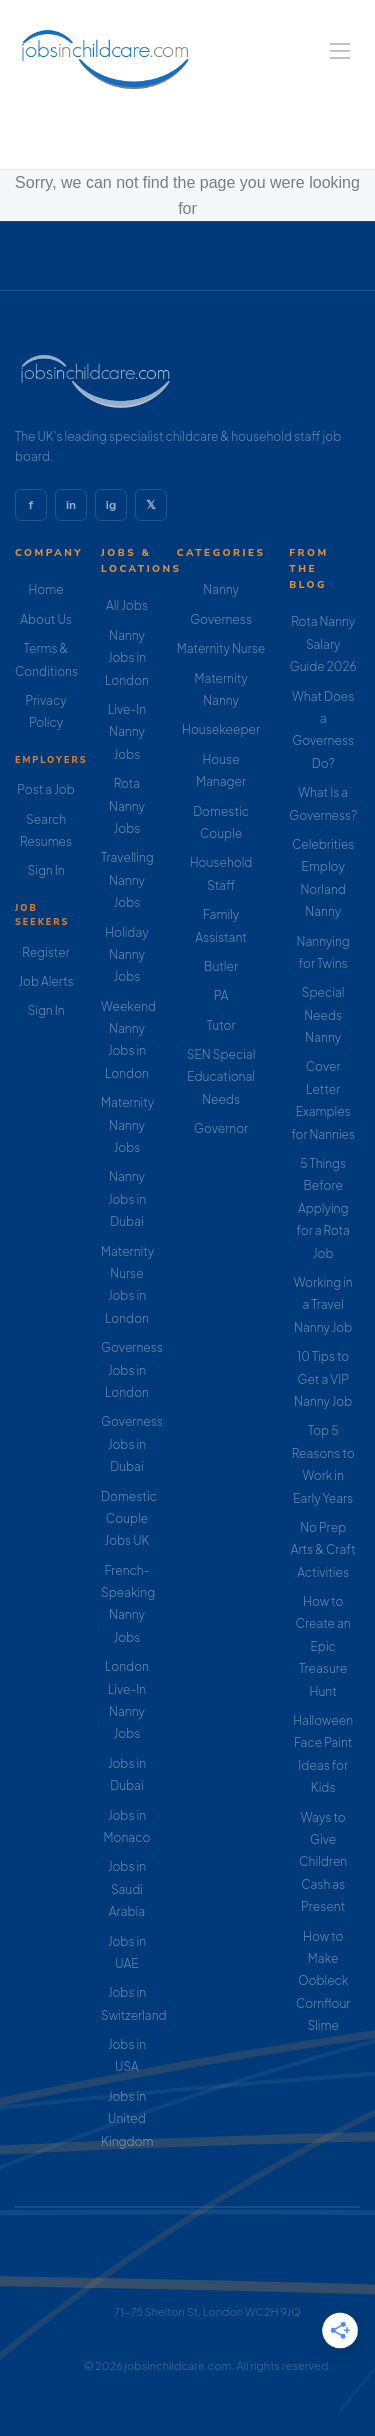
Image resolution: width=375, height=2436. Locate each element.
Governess (221, 619)
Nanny (221, 589)
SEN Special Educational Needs (221, 1077)
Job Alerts (45, 981)
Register (45, 952)
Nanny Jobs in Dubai (127, 1199)
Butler (221, 966)
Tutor (221, 1025)
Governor (221, 1128)
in (71, 505)
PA (221, 995)
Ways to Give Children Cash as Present (323, 1862)
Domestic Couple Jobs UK (129, 1519)
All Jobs (127, 605)
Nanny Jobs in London (127, 658)
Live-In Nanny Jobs (127, 732)
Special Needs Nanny (323, 1015)
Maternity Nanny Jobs (127, 1125)
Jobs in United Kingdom (127, 2119)
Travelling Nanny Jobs (127, 880)
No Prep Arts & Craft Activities (323, 1550)
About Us (46, 619)
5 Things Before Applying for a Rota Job (323, 1208)
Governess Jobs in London (132, 1370)
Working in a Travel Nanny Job (323, 1305)
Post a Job (45, 789)
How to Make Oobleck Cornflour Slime (323, 1981)
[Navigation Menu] (340, 51)
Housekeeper (221, 729)
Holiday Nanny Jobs (126, 955)
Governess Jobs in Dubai (132, 1444)
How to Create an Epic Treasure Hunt (323, 1646)
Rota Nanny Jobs (127, 806)
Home (45, 589)
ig (111, 505)
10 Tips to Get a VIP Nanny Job (323, 1379)
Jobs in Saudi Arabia (127, 1889)
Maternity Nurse (221, 648)
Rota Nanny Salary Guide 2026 (323, 644)
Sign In (45, 870)
